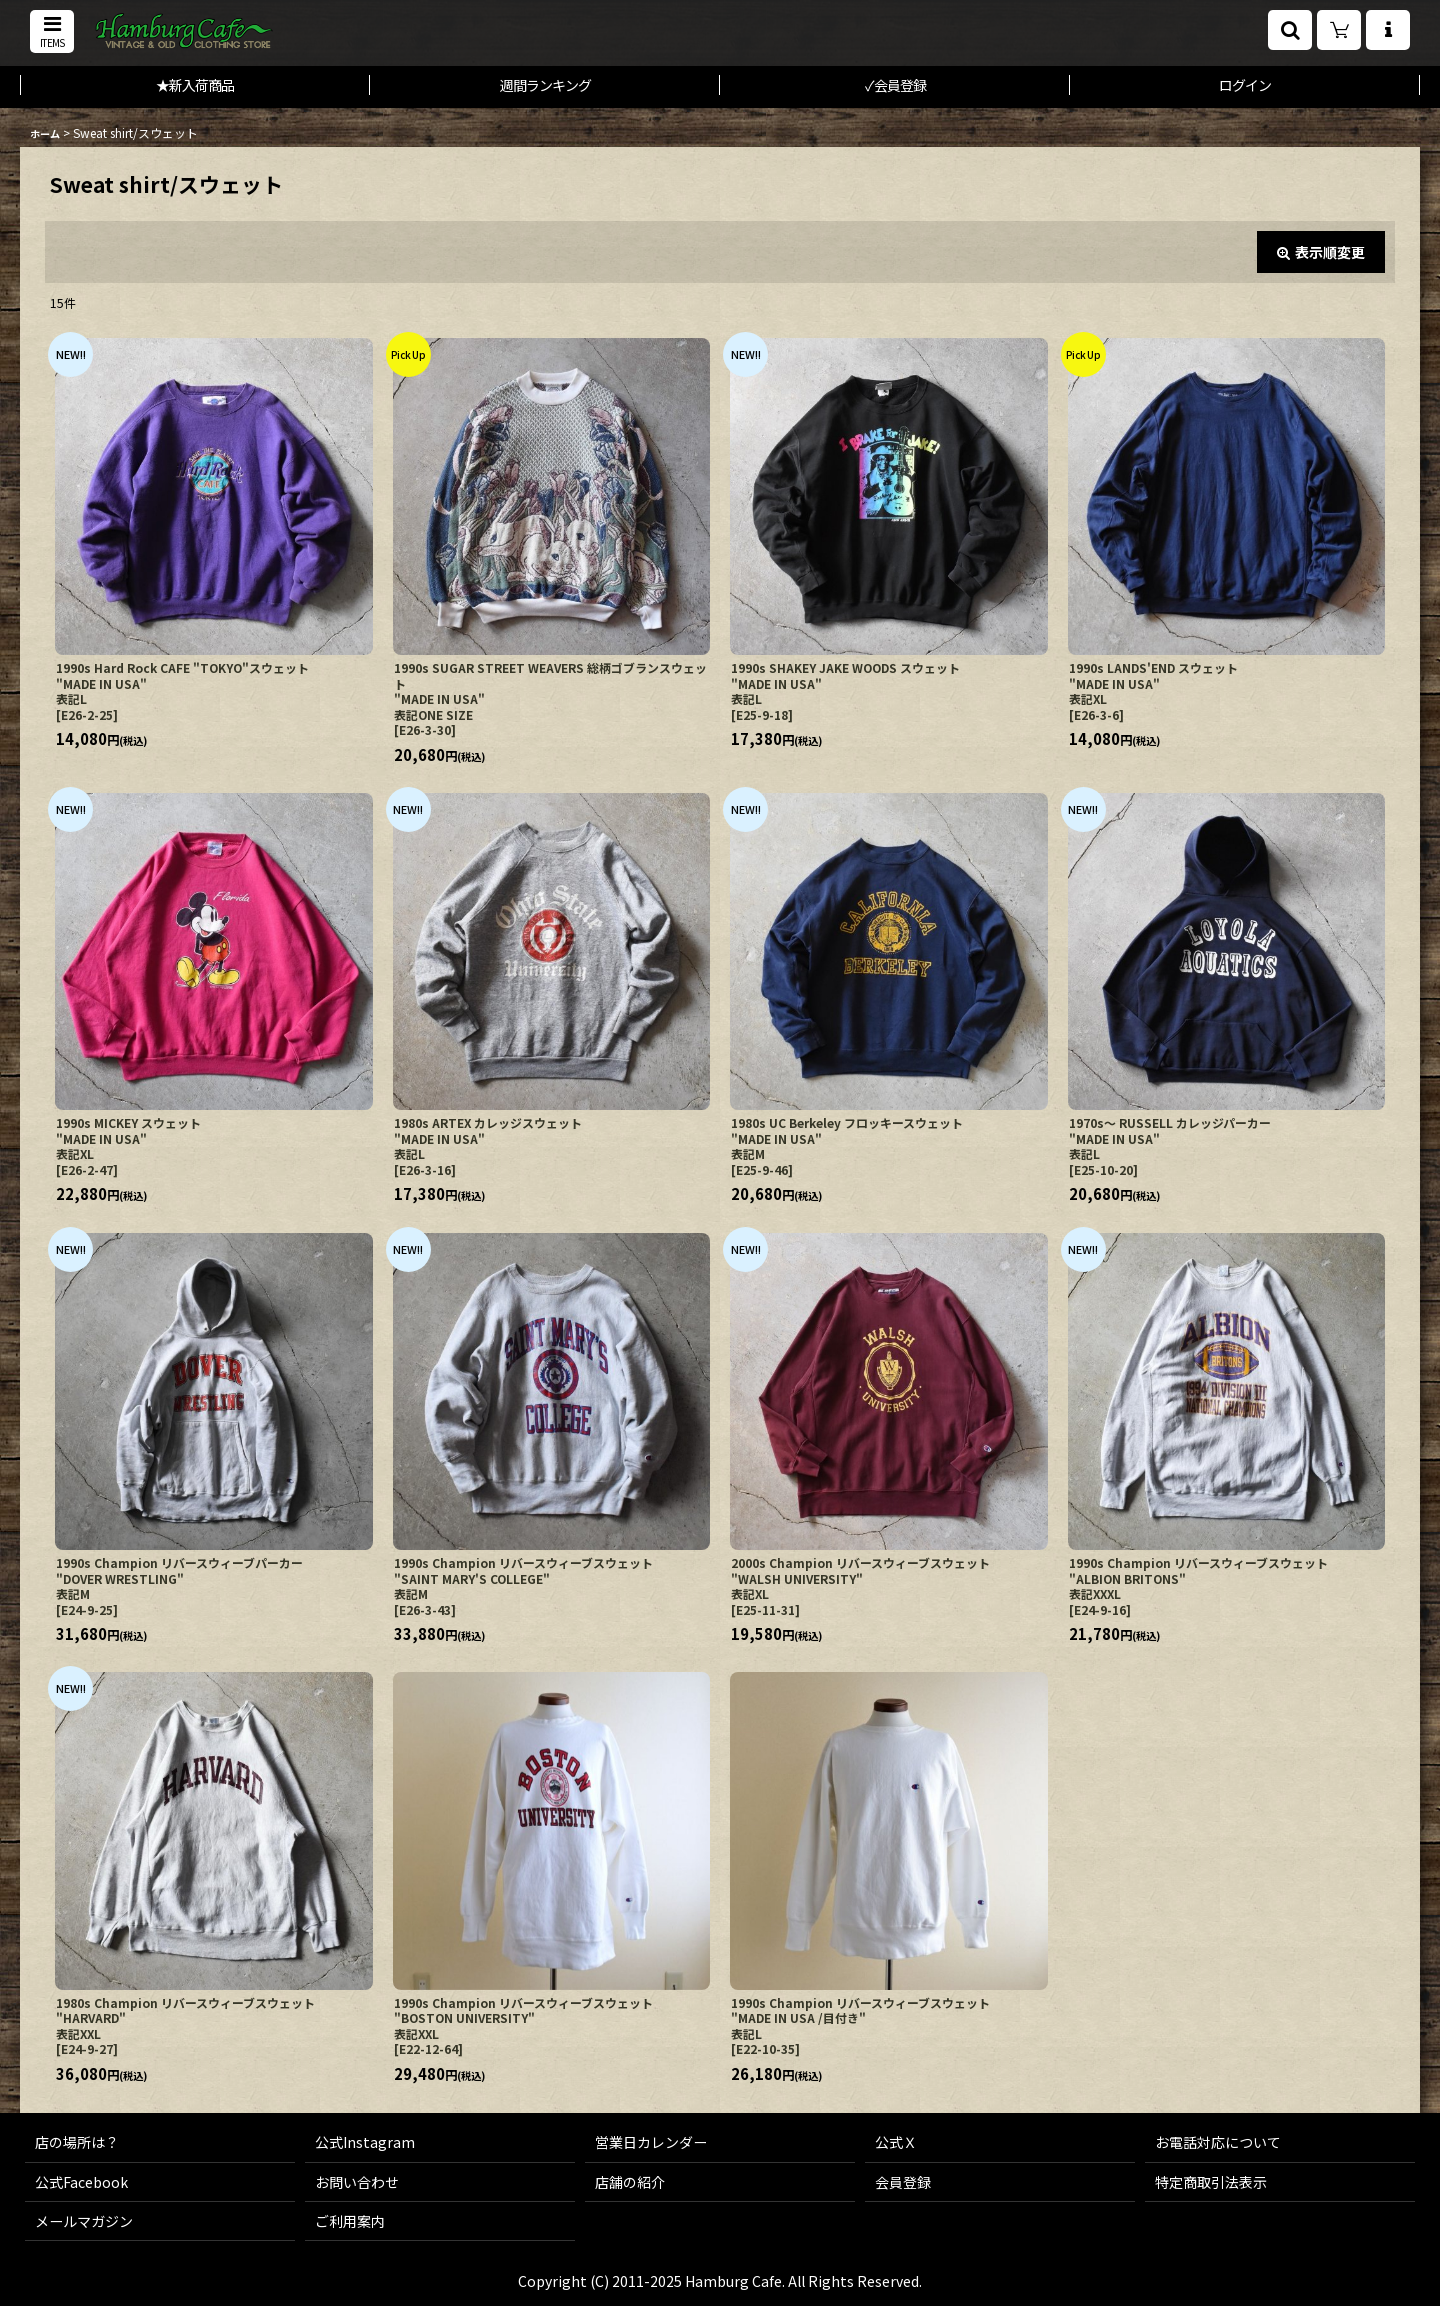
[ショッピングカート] (1339, 30)
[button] (52, 31)
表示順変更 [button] (1321, 252)
